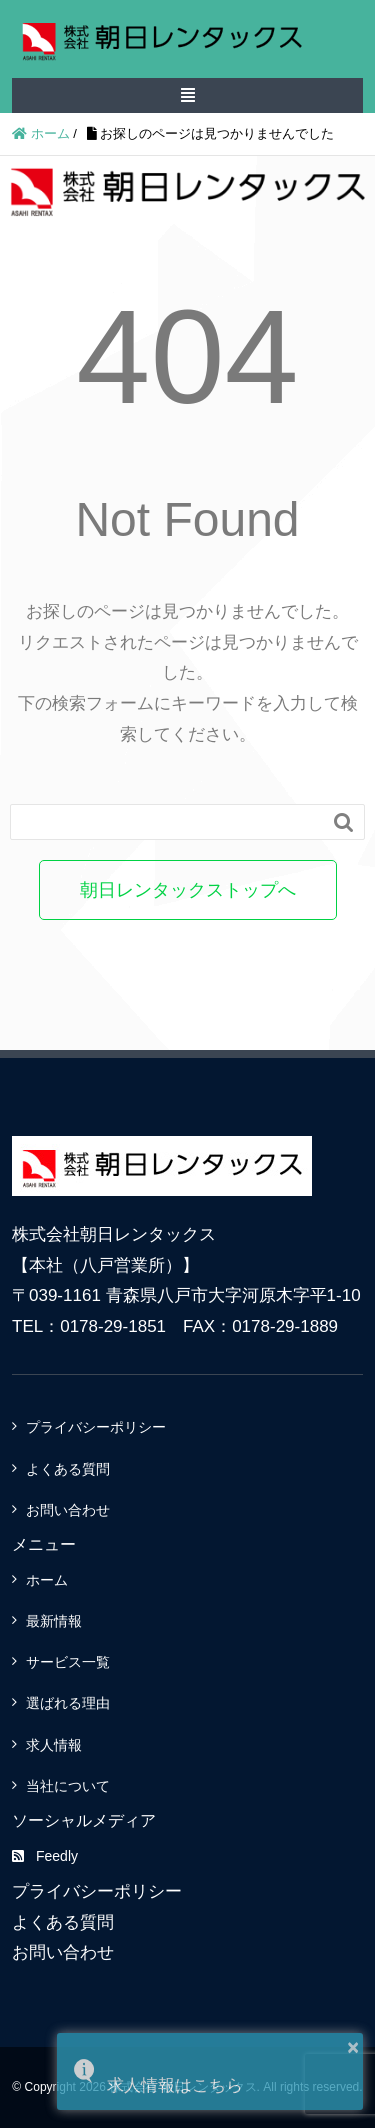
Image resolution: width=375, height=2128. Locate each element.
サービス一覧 (68, 1662)
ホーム (47, 1580)
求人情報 (54, 1745)
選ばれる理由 (68, 1703)
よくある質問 (68, 1469)
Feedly (45, 1856)
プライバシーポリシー (96, 1427)
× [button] (353, 2047)
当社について (68, 1786)
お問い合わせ (68, 1510)
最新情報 (54, 1621)
